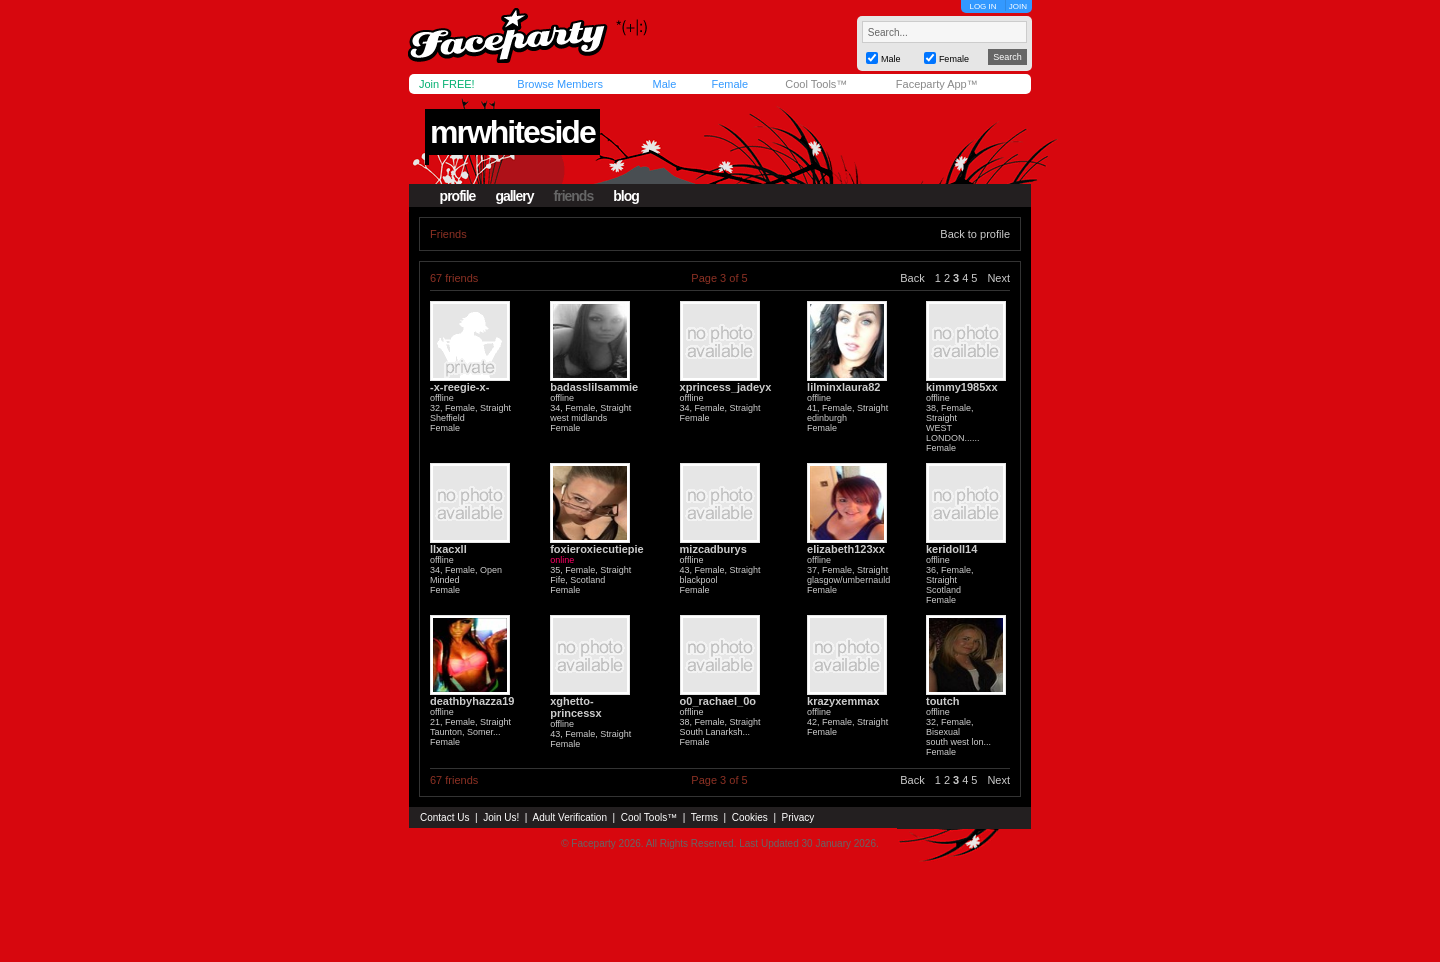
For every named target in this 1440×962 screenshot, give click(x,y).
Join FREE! (447, 84)
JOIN (1018, 6)
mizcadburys (713, 549)
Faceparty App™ (937, 84)
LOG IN (982, 6)
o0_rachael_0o (718, 701)
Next (998, 278)
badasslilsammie (594, 387)
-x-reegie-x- (459, 387)
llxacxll (448, 549)
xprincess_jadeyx (726, 387)
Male (664, 84)
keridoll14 (951, 549)
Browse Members (560, 84)
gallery (514, 196)
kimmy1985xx (962, 387)
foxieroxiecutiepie (597, 549)
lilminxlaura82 (843, 387)
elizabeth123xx (846, 549)
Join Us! (501, 817)
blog (626, 196)
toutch (943, 701)
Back (912, 278)
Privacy (798, 817)
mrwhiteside (512, 132)
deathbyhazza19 (472, 701)
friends (574, 196)
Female (729, 84)
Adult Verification (569, 817)
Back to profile (975, 234)
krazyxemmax (843, 701)
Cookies (750, 817)
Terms (704, 817)
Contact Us (444, 817)
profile (458, 196)
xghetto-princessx (575, 707)
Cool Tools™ (816, 84)
